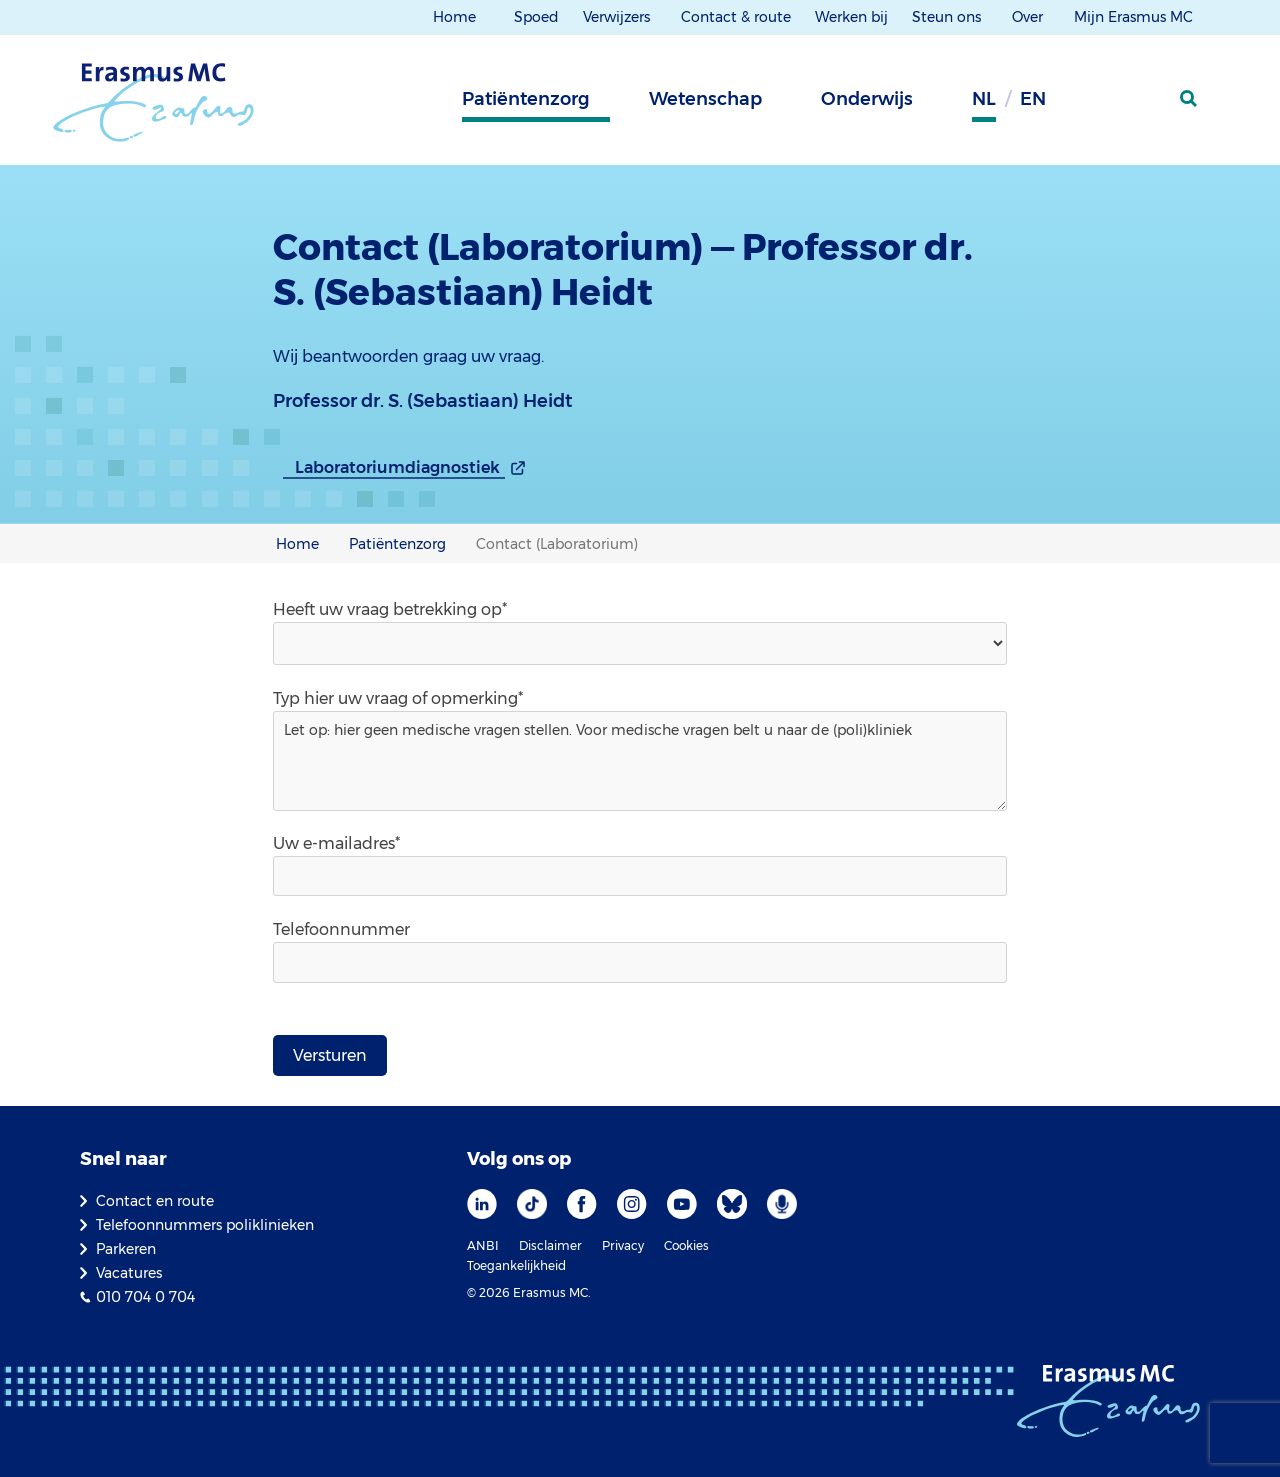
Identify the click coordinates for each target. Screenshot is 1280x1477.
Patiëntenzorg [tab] (526, 99)
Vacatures (129, 1273)
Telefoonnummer (341, 929)
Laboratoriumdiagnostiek (397, 467)
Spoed (536, 17)
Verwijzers (618, 17)
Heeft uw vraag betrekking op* (390, 609)
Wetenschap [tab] (705, 99)
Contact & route (736, 17)
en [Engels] (1033, 99)
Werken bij (851, 17)
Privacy (623, 1245)
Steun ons (948, 17)
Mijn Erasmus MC (1135, 17)
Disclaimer (550, 1245)
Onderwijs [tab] (867, 99)
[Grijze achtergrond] (1090, 105)
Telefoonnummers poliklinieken (205, 1225)
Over (1029, 17)
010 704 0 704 (145, 1297)
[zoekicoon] (1190, 99)
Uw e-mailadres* (336, 843)
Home (454, 17)
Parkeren (126, 1249)
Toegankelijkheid (516, 1265)
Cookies (686, 1245)
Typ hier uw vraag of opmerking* (398, 698)
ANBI (483, 1245)
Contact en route (155, 1201)
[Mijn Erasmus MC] (1141, 105)
